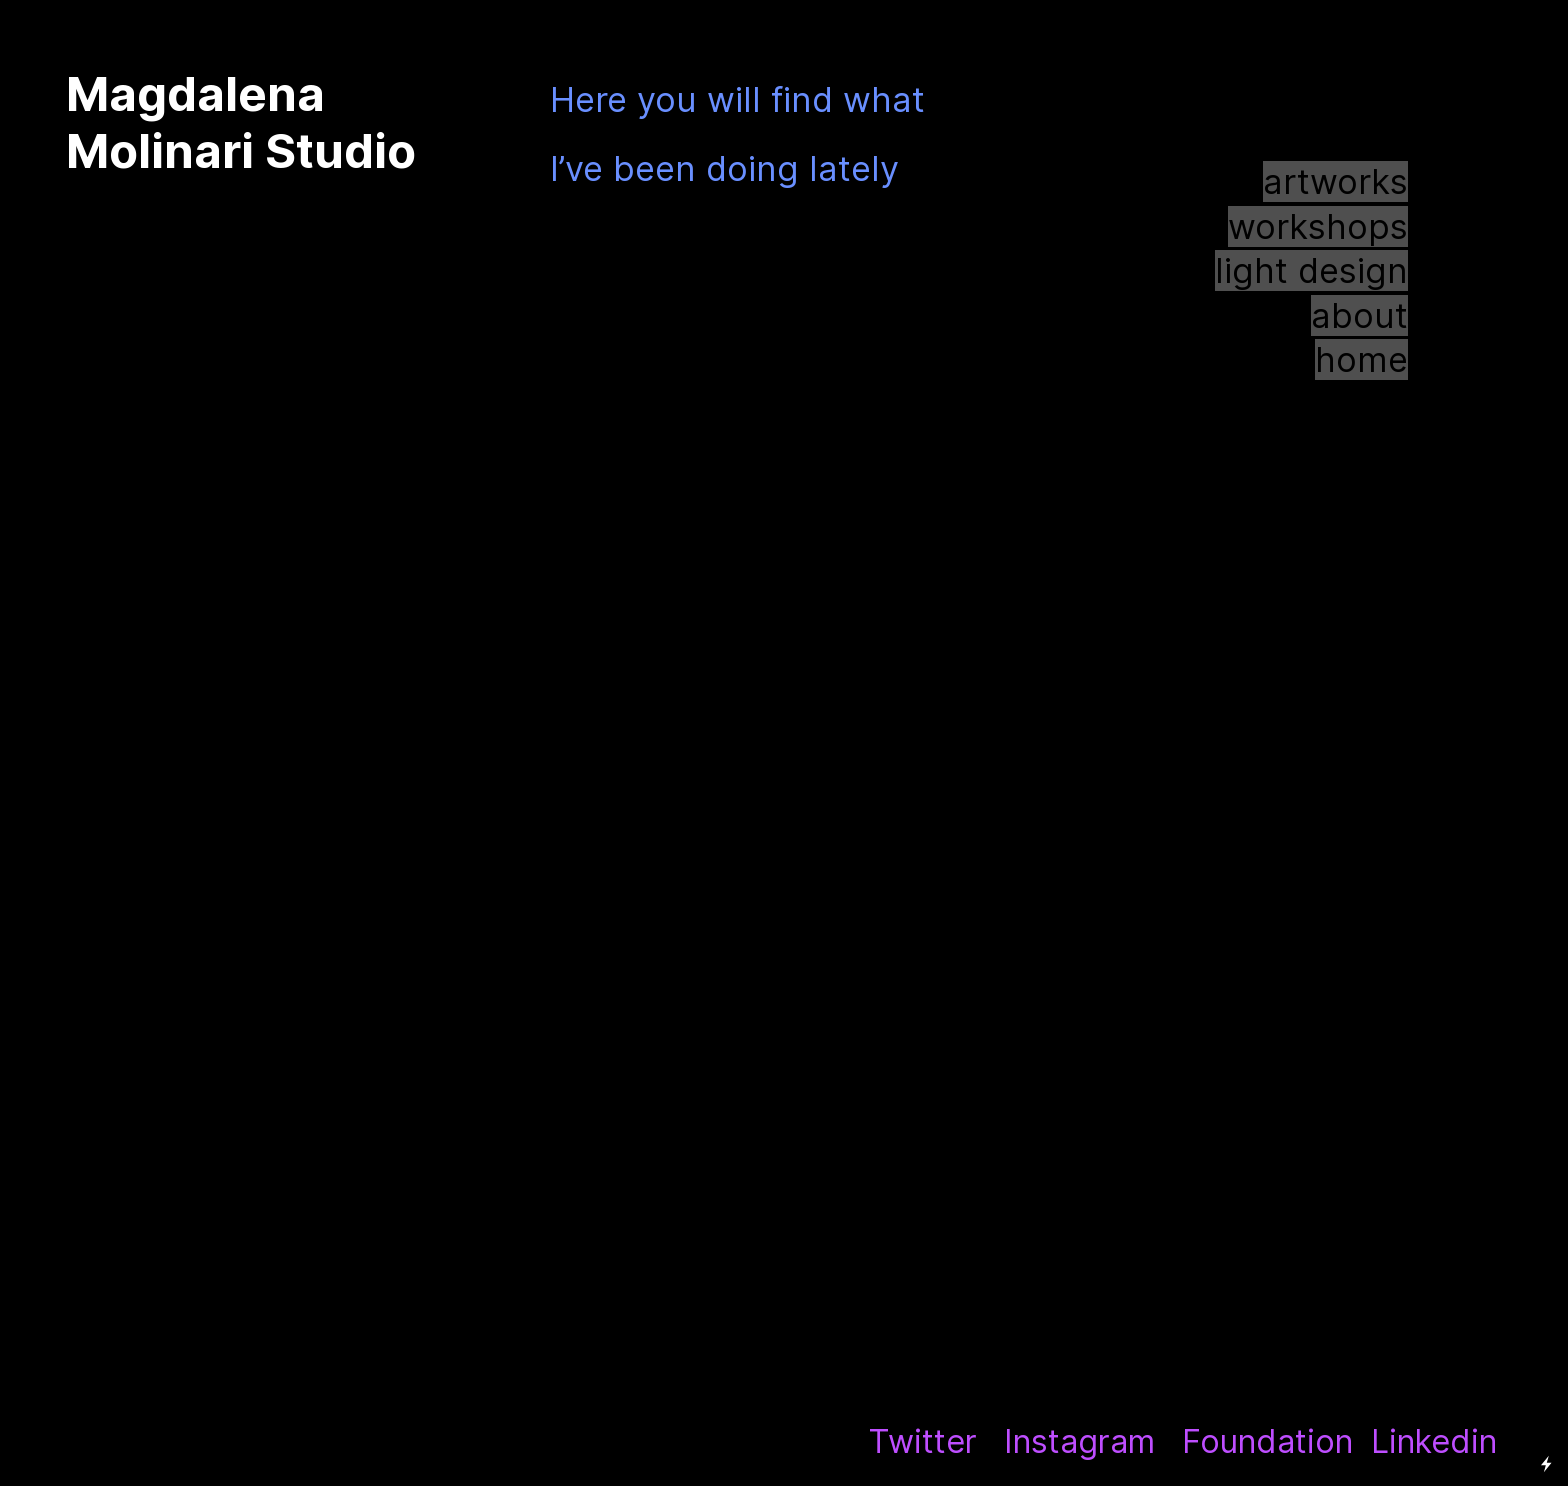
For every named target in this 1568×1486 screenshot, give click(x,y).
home (1361, 359)
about (1359, 315)
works (1359, 181)
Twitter (922, 1441)
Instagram (1079, 1441)
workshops (1318, 226)
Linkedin (1434, 1441)
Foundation (1267, 1441)
